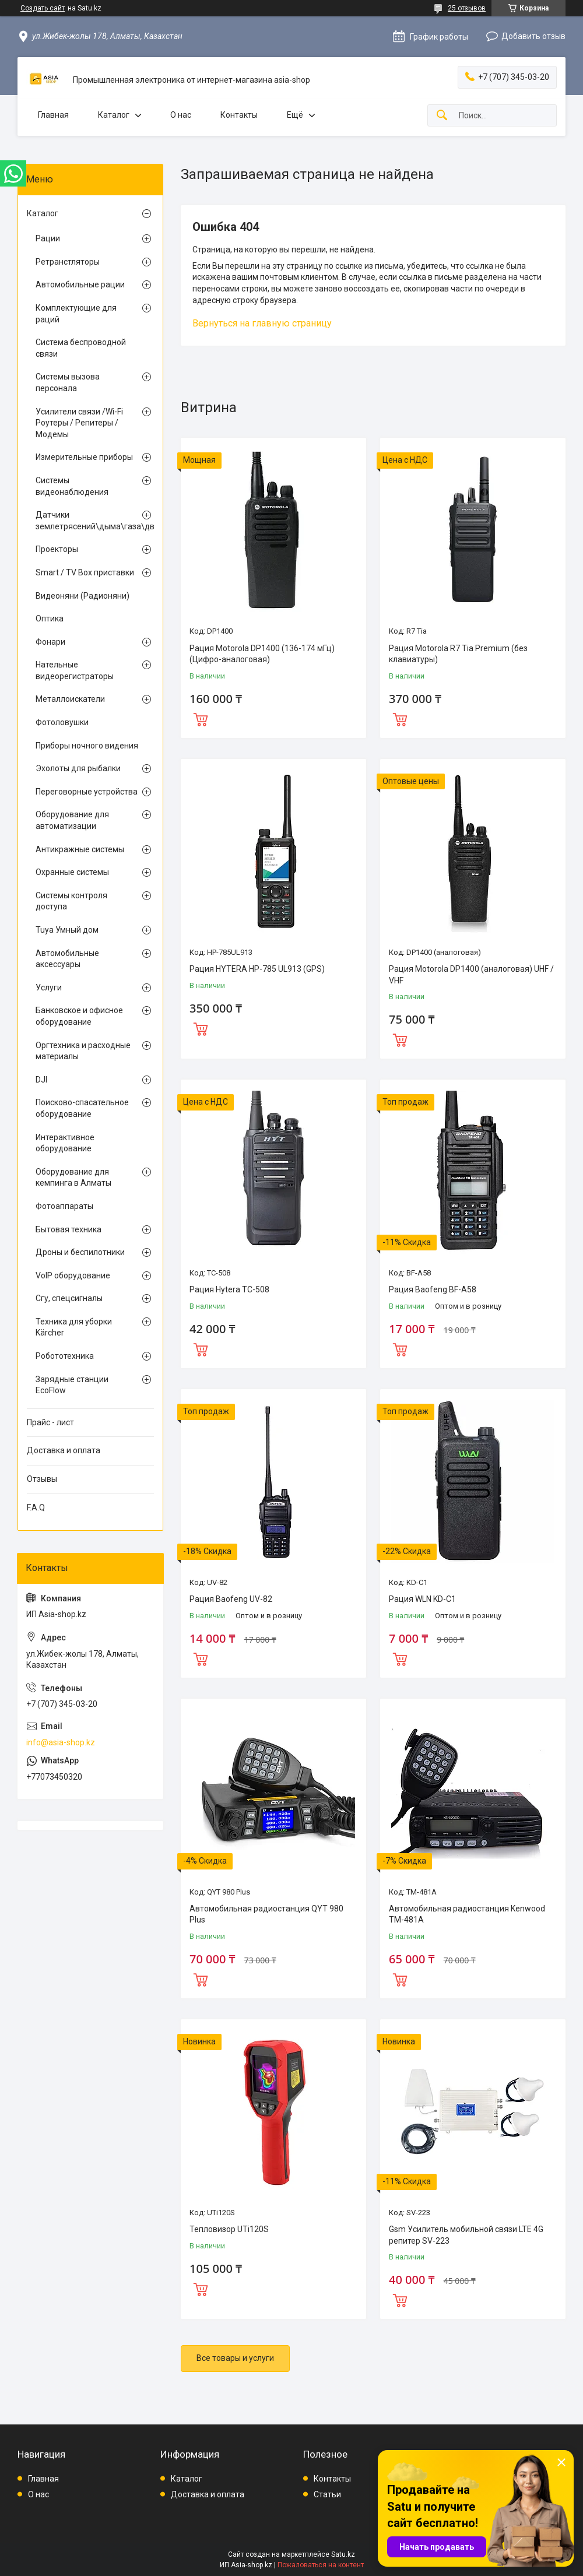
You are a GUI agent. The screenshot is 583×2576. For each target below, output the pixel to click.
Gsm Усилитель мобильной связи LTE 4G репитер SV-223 (466, 2234)
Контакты (239, 115)
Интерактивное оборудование (65, 1143)
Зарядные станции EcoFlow (72, 1385)
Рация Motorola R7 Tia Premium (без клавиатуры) (458, 654)
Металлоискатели (70, 699)
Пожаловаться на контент (321, 2565)
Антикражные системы (80, 849)
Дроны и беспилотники (80, 1252)
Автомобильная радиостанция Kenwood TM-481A (467, 1914)
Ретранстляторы (68, 261)
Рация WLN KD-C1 (422, 1599)
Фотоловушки (62, 722)
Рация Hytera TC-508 (229, 1289)
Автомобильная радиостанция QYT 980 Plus (266, 1914)
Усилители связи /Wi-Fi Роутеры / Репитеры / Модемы (79, 423)
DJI (41, 1079)
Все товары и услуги (235, 2358)
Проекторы (57, 549)
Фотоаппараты (64, 1206)
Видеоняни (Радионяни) (82, 595)
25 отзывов (467, 8)
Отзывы (42, 1479)
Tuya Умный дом (67, 929)
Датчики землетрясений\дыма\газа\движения (87, 520)
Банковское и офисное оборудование (79, 1016)
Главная (53, 115)
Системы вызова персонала (68, 382)
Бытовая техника (68, 1229)
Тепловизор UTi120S (229, 2229)
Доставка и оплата (63, 1450)
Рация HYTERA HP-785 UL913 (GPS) (257, 969)
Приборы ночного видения (87, 745)
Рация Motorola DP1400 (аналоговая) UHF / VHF (471, 974)
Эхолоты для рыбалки (78, 768)
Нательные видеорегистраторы (75, 670)
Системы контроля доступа (71, 901)
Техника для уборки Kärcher (74, 1327)
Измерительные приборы (84, 457)
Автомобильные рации (80, 284)
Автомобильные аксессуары (67, 958)
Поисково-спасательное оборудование (82, 1108)
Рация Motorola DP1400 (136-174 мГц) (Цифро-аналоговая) (262, 654)
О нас (180, 115)
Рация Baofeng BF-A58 (432, 1289)
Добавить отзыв (533, 36)
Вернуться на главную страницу (262, 323)
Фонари (50, 641)
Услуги (49, 987)
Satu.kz (343, 2554)
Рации (48, 238)
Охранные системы (72, 872)
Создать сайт (42, 8)
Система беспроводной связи (81, 348)
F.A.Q (36, 1507)
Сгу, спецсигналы (69, 1298)
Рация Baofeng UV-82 (230, 1599)
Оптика (50, 618)
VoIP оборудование (73, 1275)
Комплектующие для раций (76, 313)
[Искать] (442, 116)
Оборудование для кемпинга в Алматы (73, 1177)
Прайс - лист (50, 1422)
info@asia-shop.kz (60, 1742)
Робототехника (65, 1356)
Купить (200, 718)
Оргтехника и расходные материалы (83, 1051)
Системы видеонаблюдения (72, 486)
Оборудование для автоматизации (72, 820)
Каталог (113, 115)
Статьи (327, 2494)
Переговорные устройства (87, 791)
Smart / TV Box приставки (85, 572)
